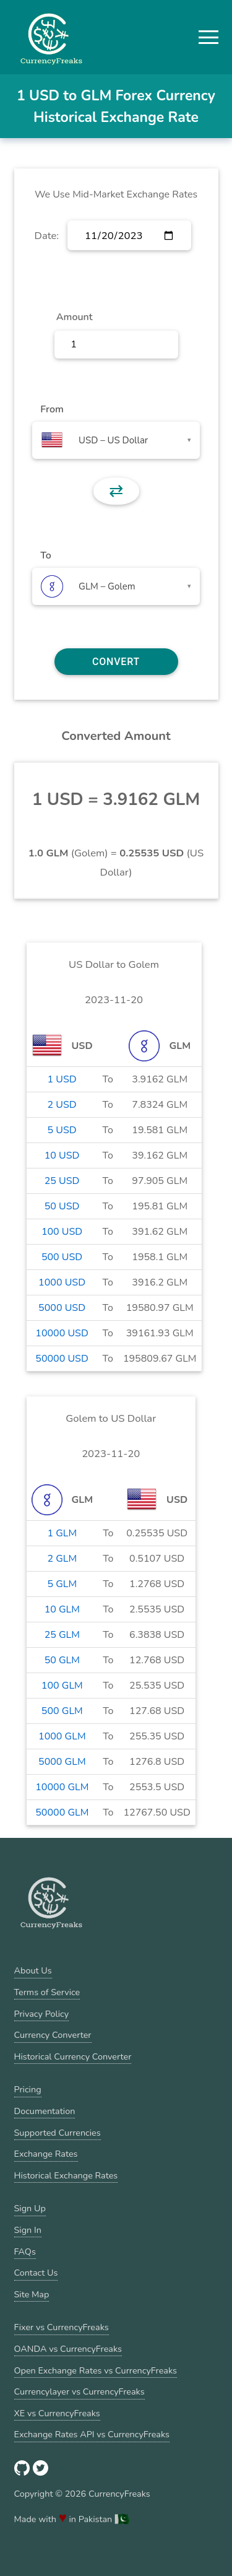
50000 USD (61, 1358)
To (45, 555)
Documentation (44, 2111)
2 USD (61, 1105)
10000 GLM (61, 1787)
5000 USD (61, 1308)
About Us (33, 1970)
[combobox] (116, 440)
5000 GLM (62, 1762)
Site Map (31, 2294)
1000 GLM (62, 1736)
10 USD (62, 1155)
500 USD (61, 1257)
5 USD (61, 1130)
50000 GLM (61, 1812)
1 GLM (62, 1533)
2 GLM (62, 1558)
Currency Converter (53, 2035)
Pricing (27, 2089)
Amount (74, 317)
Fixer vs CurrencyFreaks (61, 2327)
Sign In (27, 2230)
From (51, 409)
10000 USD (61, 1333)
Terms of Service (47, 1992)
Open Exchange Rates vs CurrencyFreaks (95, 2370)
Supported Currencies (57, 2132)
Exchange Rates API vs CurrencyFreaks (92, 2434)
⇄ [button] (116, 491)
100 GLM (62, 1685)
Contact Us (36, 2272)
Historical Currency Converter (73, 2056)
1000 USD (61, 1282)
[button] (208, 37)
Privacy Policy (41, 2014)
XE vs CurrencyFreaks (57, 2413)
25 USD (62, 1181)
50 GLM (62, 1660)
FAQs (25, 2251)
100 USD (61, 1231)
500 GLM (62, 1711)
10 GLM (62, 1609)
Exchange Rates (46, 2153)
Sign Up (30, 2208)
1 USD (61, 1079)
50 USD (62, 1206)
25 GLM (62, 1635)
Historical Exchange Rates (66, 2175)
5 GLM (62, 1584)
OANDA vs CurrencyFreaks (68, 2349)
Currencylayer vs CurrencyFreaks (79, 2391)
